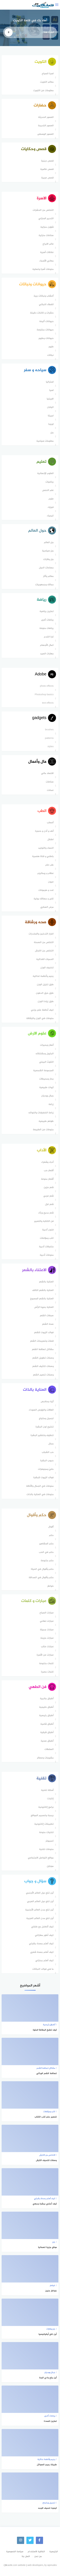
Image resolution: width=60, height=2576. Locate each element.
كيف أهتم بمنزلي (44, 1961)
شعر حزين (49, 1187)
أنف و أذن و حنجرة (44, 831)
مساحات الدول (46, 568)
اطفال (50, 840)
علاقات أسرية (47, 252)
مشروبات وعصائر (45, 1758)
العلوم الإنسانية (45, 473)
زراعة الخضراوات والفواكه (41, 1113)
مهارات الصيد (47, 654)
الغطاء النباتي (46, 305)
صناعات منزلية (46, 235)
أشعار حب (49, 1171)
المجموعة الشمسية (43, 1071)
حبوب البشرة (47, 1461)
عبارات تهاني (47, 1621)
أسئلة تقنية (47, 1790)
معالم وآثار (48, 576)
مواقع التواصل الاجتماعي (41, 1858)
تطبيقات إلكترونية (44, 1824)
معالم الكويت (47, 82)
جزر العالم (49, 543)
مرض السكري (47, 907)
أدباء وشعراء (47, 1162)
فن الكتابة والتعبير (44, 1221)
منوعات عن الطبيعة (43, 1130)
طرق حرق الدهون (45, 993)
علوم (51, 499)
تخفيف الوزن (47, 968)
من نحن (38, 2556)
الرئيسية (53, 2551)
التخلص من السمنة (44, 942)
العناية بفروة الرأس (44, 1307)
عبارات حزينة (47, 1638)
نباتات (50, 355)
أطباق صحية (47, 1741)
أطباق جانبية (47, 1699)
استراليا (50, 382)
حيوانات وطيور (46, 338)
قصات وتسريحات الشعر (42, 1341)
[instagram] (20, 2540)
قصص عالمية (47, 169)
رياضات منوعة (46, 628)
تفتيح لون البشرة (45, 1427)
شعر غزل (49, 1204)
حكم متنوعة (47, 1561)
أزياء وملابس (47, 1402)
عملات (50, 790)
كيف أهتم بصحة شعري (42, 1952)
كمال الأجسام (47, 645)
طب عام (49, 865)
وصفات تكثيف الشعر (43, 1366)
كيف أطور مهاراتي (44, 1935)
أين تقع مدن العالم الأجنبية (39, 1910)
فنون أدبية (48, 1230)
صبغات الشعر (47, 1316)
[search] (9, 32)
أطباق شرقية (47, 1732)
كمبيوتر (50, 1841)
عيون (51, 882)
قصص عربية (47, 178)
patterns (49, 738)
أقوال (51, 1527)
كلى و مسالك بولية (44, 899)
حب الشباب (48, 1452)
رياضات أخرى (47, 620)
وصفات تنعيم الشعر (43, 1375)
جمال (51, 1444)
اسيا (51, 390)
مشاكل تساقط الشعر (43, 1349)
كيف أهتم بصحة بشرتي (41, 1944)
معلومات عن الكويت (43, 91)
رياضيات (49, 482)
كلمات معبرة (47, 1672)
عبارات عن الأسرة (45, 1655)
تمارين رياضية (47, 611)
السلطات (49, 1749)
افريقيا (50, 399)
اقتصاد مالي (47, 773)
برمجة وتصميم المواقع (42, 1816)
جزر (52, 433)
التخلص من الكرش (44, 951)
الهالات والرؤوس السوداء (41, 1410)
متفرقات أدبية (46, 1247)
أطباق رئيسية (46, 1716)
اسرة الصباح (48, 74)
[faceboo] (39, 2540)
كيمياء (50, 516)
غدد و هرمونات (46, 890)
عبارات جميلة (47, 1630)
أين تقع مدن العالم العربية (40, 1918)
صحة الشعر (48, 1324)
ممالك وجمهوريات (44, 585)
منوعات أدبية (47, 1255)
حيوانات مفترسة (45, 330)
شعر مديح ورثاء (46, 1213)
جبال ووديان (47, 1096)
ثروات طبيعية (46, 1087)
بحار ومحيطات (46, 1079)
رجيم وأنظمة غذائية (43, 976)
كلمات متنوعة (46, 1664)
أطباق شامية (47, 1724)
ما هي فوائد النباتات (43, 1969)
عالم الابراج (48, 244)
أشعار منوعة (47, 1179)
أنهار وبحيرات (47, 1045)
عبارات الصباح (47, 1613)
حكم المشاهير (46, 1544)
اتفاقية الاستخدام (36, 2551)
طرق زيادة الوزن (46, 1002)
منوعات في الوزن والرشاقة (40, 1018)
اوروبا (51, 424)
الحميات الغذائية (45, 959)
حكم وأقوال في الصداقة (41, 1578)
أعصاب (50, 823)
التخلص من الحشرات (43, 210)
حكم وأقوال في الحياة (42, 1569)
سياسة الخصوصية (14, 2551)
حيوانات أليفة (46, 321)
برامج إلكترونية (46, 1807)
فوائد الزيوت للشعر (44, 1333)
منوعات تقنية (46, 1849)
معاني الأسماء (46, 261)
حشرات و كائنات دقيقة (42, 313)
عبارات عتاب (47, 1647)
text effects (48, 703)
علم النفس (48, 490)
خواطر (50, 1586)
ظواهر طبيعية (46, 1121)
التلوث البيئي (46, 1062)
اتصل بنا (26, 2556)
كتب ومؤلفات (47, 1238)
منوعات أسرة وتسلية (43, 269)
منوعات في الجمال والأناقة (40, 1486)
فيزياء (51, 507)
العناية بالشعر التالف (43, 1290)
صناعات (50, 782)
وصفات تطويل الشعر (43, 1358)
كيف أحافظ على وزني (42, 1010)
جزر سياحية (48, 551)
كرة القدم (49, 637)
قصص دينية (47, 161)
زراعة (51, 1104)
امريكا (51, 416)
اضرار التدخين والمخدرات (41, 934)
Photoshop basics (44, 695)
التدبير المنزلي (46, 219)
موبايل (50, 1866)
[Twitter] (30, 2540)
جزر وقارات (48, 559)
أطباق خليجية (46, 1707)
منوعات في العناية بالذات (40, 1494)
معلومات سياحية (45, 441)
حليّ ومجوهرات (46, 1469)
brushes (49, 730)
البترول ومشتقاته (45, 1054)
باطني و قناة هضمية (43, 856)
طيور (51, 347)
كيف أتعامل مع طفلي (42, 1927)
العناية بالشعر (46, 1282)
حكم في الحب (46, 1552)
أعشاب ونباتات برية (44, 296)
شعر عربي (48, 1196)
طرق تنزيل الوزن (45, 985)
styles (51, 747)
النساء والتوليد (46, 848)
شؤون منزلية (47, 227)
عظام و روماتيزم (45, 873)
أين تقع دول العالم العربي (40, 1902)
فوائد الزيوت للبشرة (43, 1478)
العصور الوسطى (45, 134)
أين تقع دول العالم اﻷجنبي (40, 1893)
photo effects (47, 686)
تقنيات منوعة (46, 1832)
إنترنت (50, 1799)
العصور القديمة (46, 126)
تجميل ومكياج (46, 1419)
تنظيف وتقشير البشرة (42, 1435)
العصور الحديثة (46, 117)
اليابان (50, 407)
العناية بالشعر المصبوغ (42, 1299)
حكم (51, 1535)
